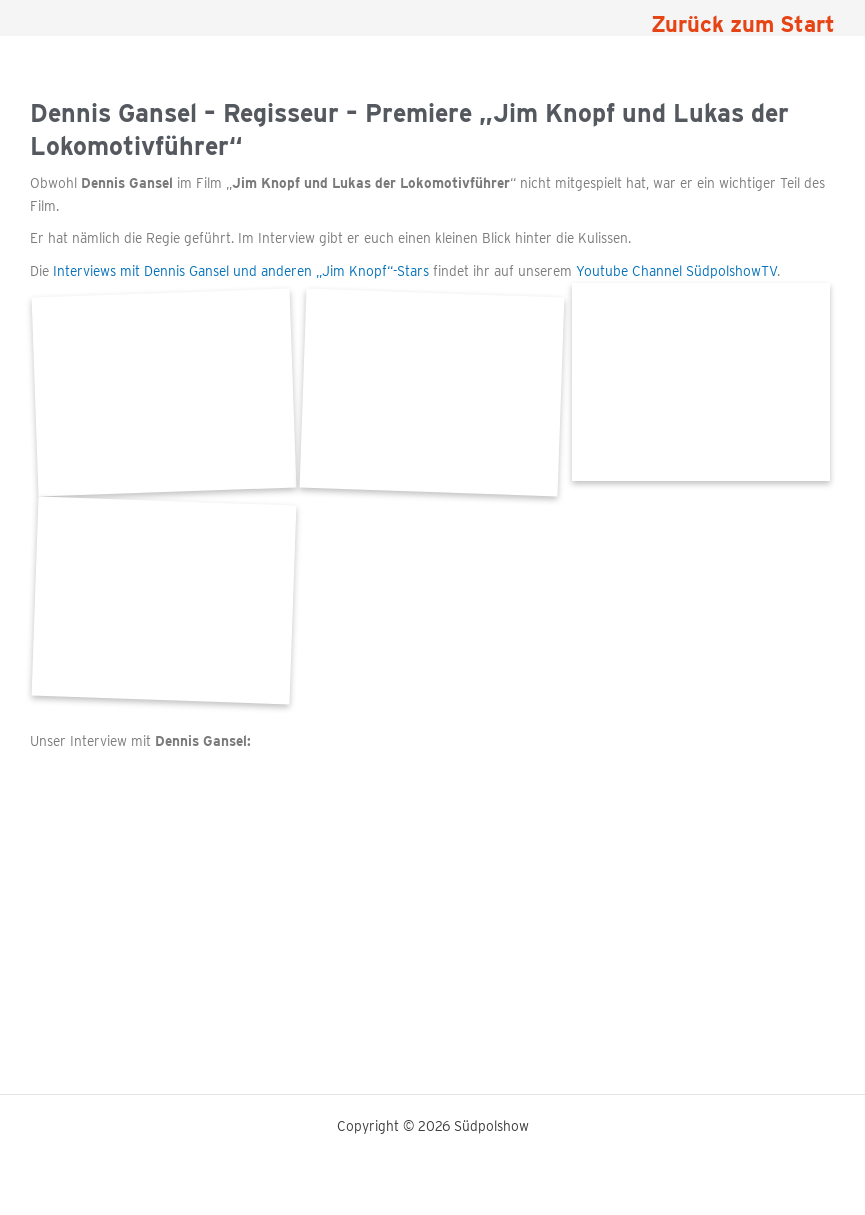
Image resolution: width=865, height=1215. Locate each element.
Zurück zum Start (743, 24)
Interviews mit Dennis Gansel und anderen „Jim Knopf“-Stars (241, 271)
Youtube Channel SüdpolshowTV (676, 271)
